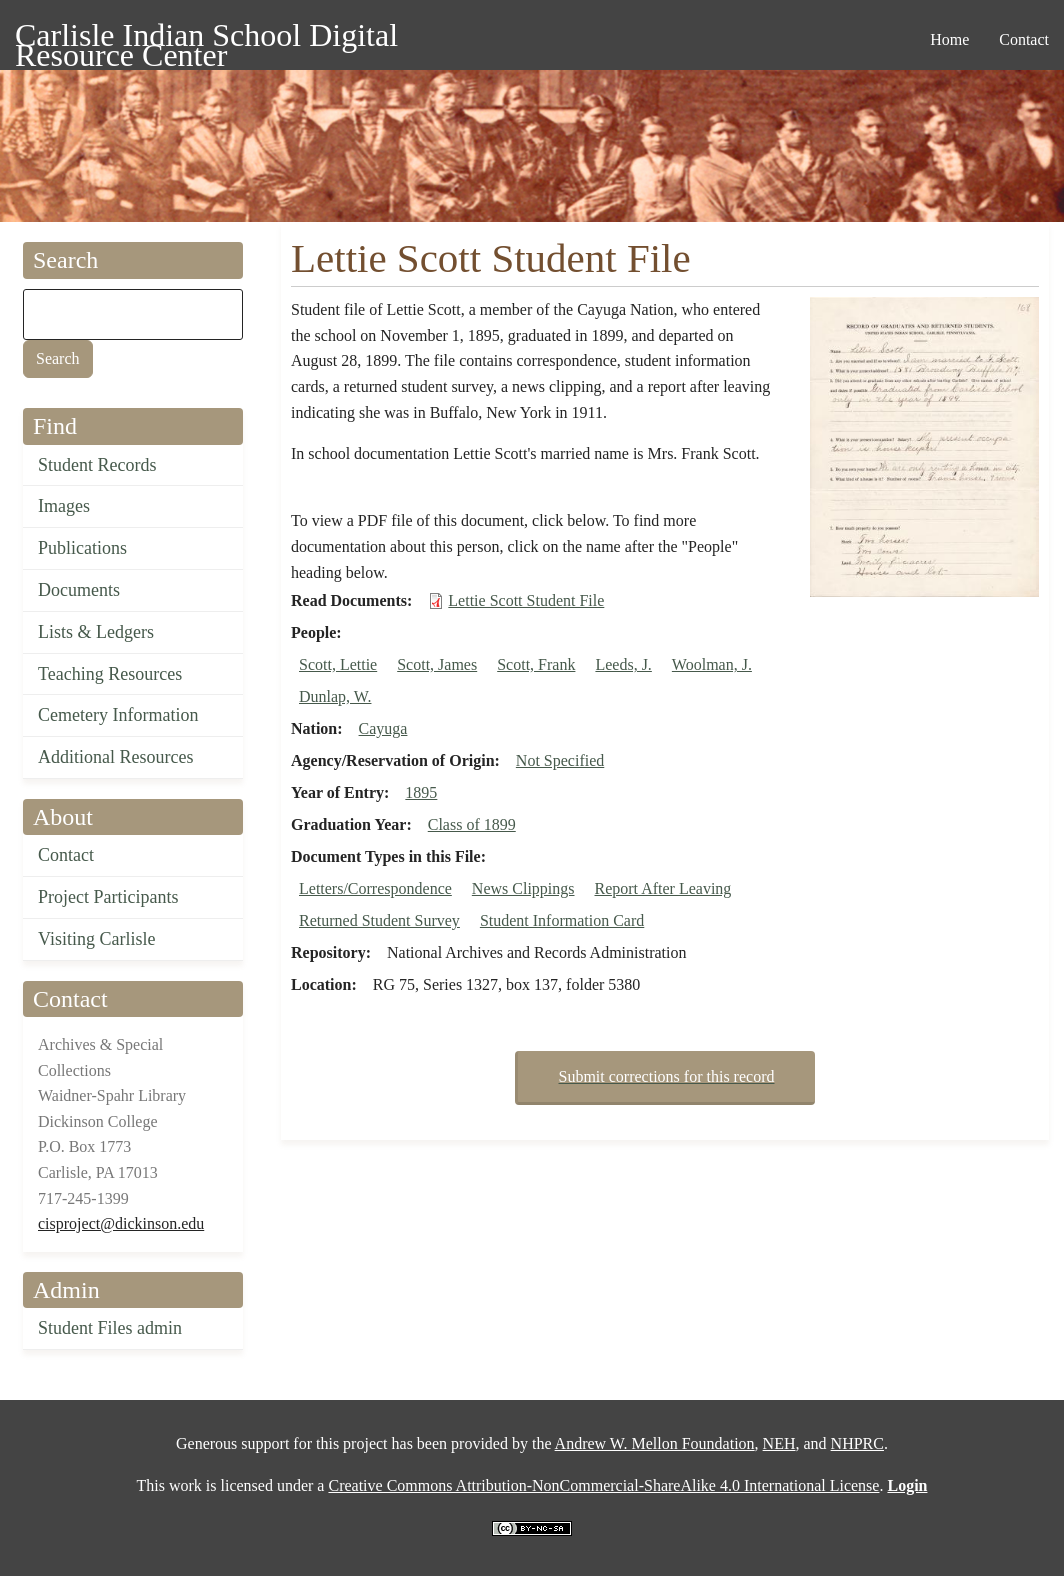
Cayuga (383, 728)
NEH (779, 1443)
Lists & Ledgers (96, 632)
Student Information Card (562, 920)
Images (64, 506)
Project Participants (108, 897)
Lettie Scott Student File (526, 600)
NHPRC (857, 1443)
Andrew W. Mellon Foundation (655, 1443)
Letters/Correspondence (375, 888)
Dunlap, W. (335, 696)
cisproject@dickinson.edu (121, 1223)
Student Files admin (110, 1328)
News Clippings (523, 888)
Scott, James (437, 664)
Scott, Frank (536, 664)
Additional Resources (115, 757)
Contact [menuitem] (1024, 39)
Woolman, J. (712, 664)
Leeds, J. (623, 664)
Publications (82, 548)
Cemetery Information (118, 715)
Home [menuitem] (949, 39)
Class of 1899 (472, 824)
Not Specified (560, 760)
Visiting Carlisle (96, 939)
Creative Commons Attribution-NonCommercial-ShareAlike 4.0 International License (603, 1485)
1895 (421, 792)
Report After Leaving (663, 888)
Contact (66, 855)
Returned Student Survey (379, 920)
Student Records (97, 465)
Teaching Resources (110, 674)
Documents (79, 590)
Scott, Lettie (338, 664)
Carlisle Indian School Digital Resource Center (206, 38)
